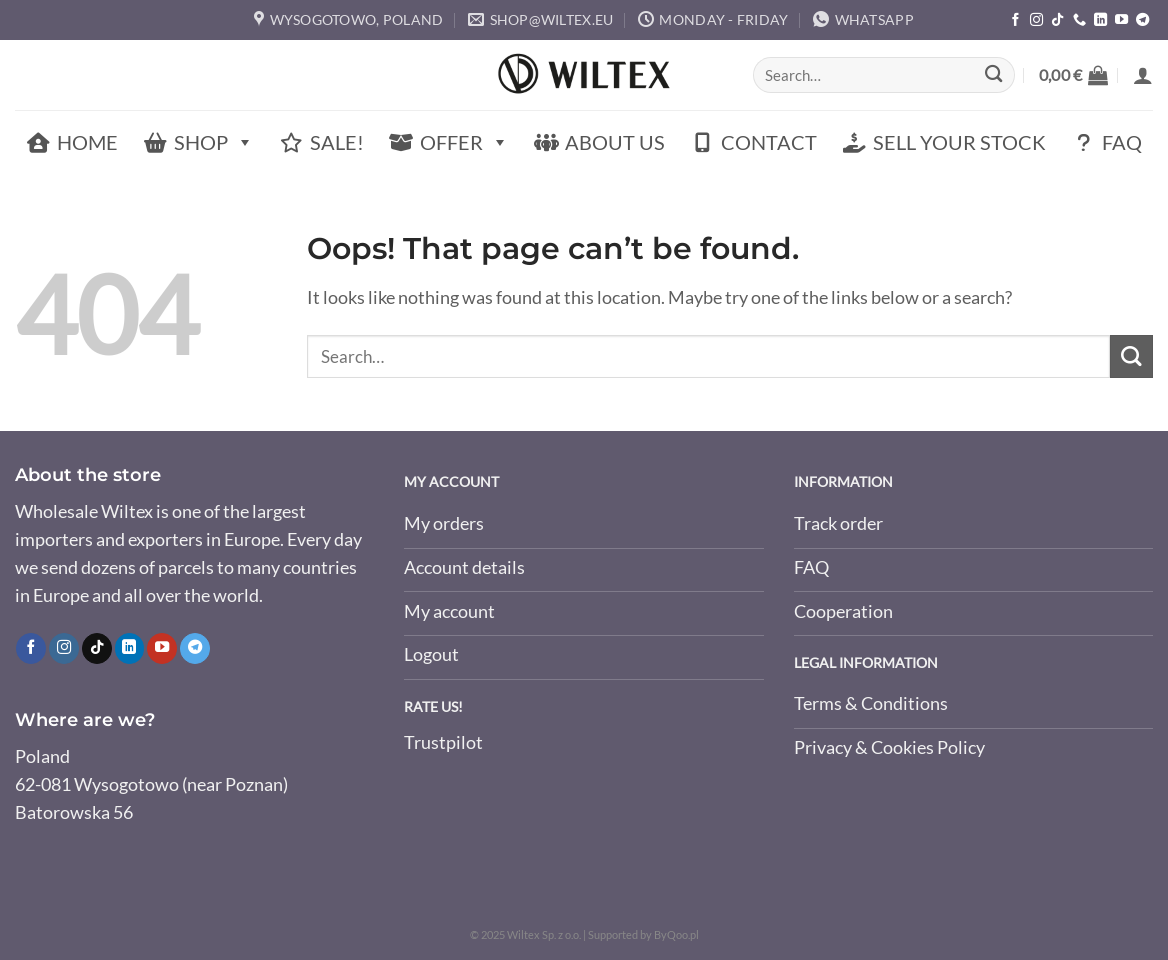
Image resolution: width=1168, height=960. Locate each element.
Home (87, 142)
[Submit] (993, 75)
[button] (1073, 75)
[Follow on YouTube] (1121, 20)
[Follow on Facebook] (1015, 20)
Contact (769, 142)
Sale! (337, 142)
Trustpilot (443, 743)
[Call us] (1079, 20)
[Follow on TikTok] (1057, 20)
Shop (214, 142)
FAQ (1122, 142)
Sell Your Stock (959, 142)
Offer (464, 142)
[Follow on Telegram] (1142, 20)
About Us (615, 142)
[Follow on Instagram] (1036, 20)
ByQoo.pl (676, 934)
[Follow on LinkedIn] (1100, 20)
